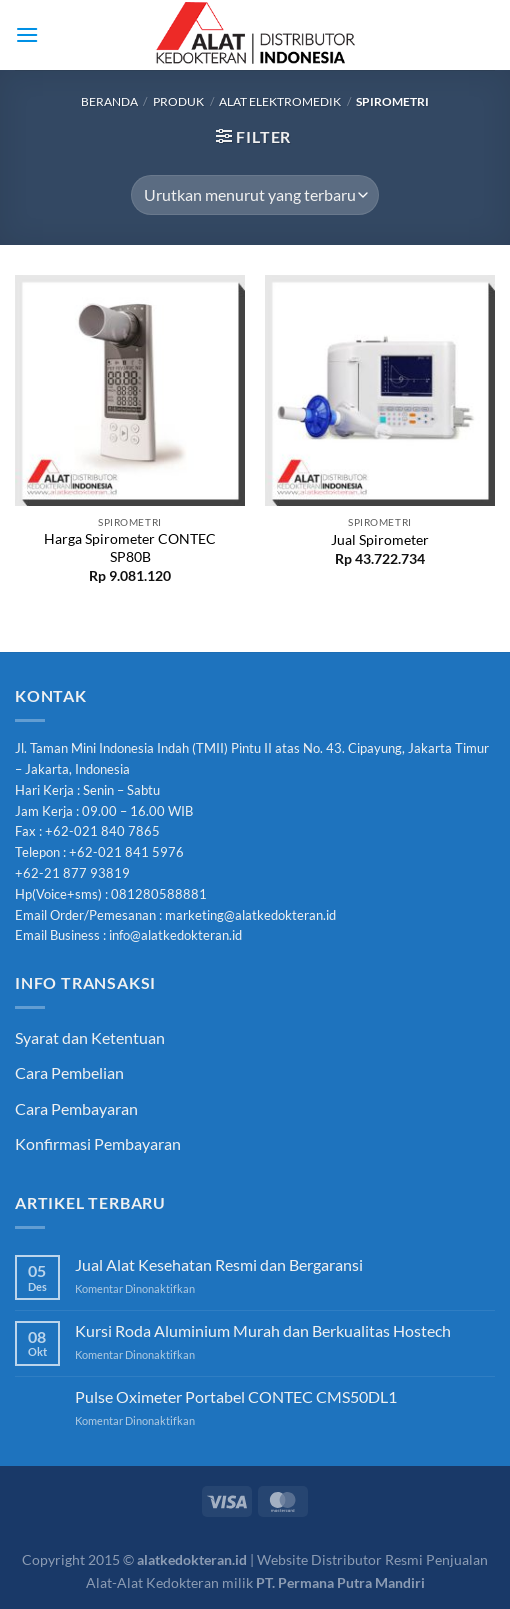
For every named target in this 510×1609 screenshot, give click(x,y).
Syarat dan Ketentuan (90, 1037)
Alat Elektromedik (280, 101)
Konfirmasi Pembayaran (98, 1143)
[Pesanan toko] (255, 195)
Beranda (109, 101)
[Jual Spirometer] (380, 390)
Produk (178, 101)
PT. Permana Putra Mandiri (340, 1582)
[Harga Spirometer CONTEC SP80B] (130, 390)
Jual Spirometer (380, 540)
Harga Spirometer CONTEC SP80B (130, 548)
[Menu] (27, 34)
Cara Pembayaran (76, 1108)
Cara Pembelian (69, 1072)
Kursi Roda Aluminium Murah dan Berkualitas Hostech (263, 1330)
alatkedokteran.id (192, 1559)
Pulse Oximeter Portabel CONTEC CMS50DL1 (236, 1396)
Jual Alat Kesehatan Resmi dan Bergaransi (219, 1264)
